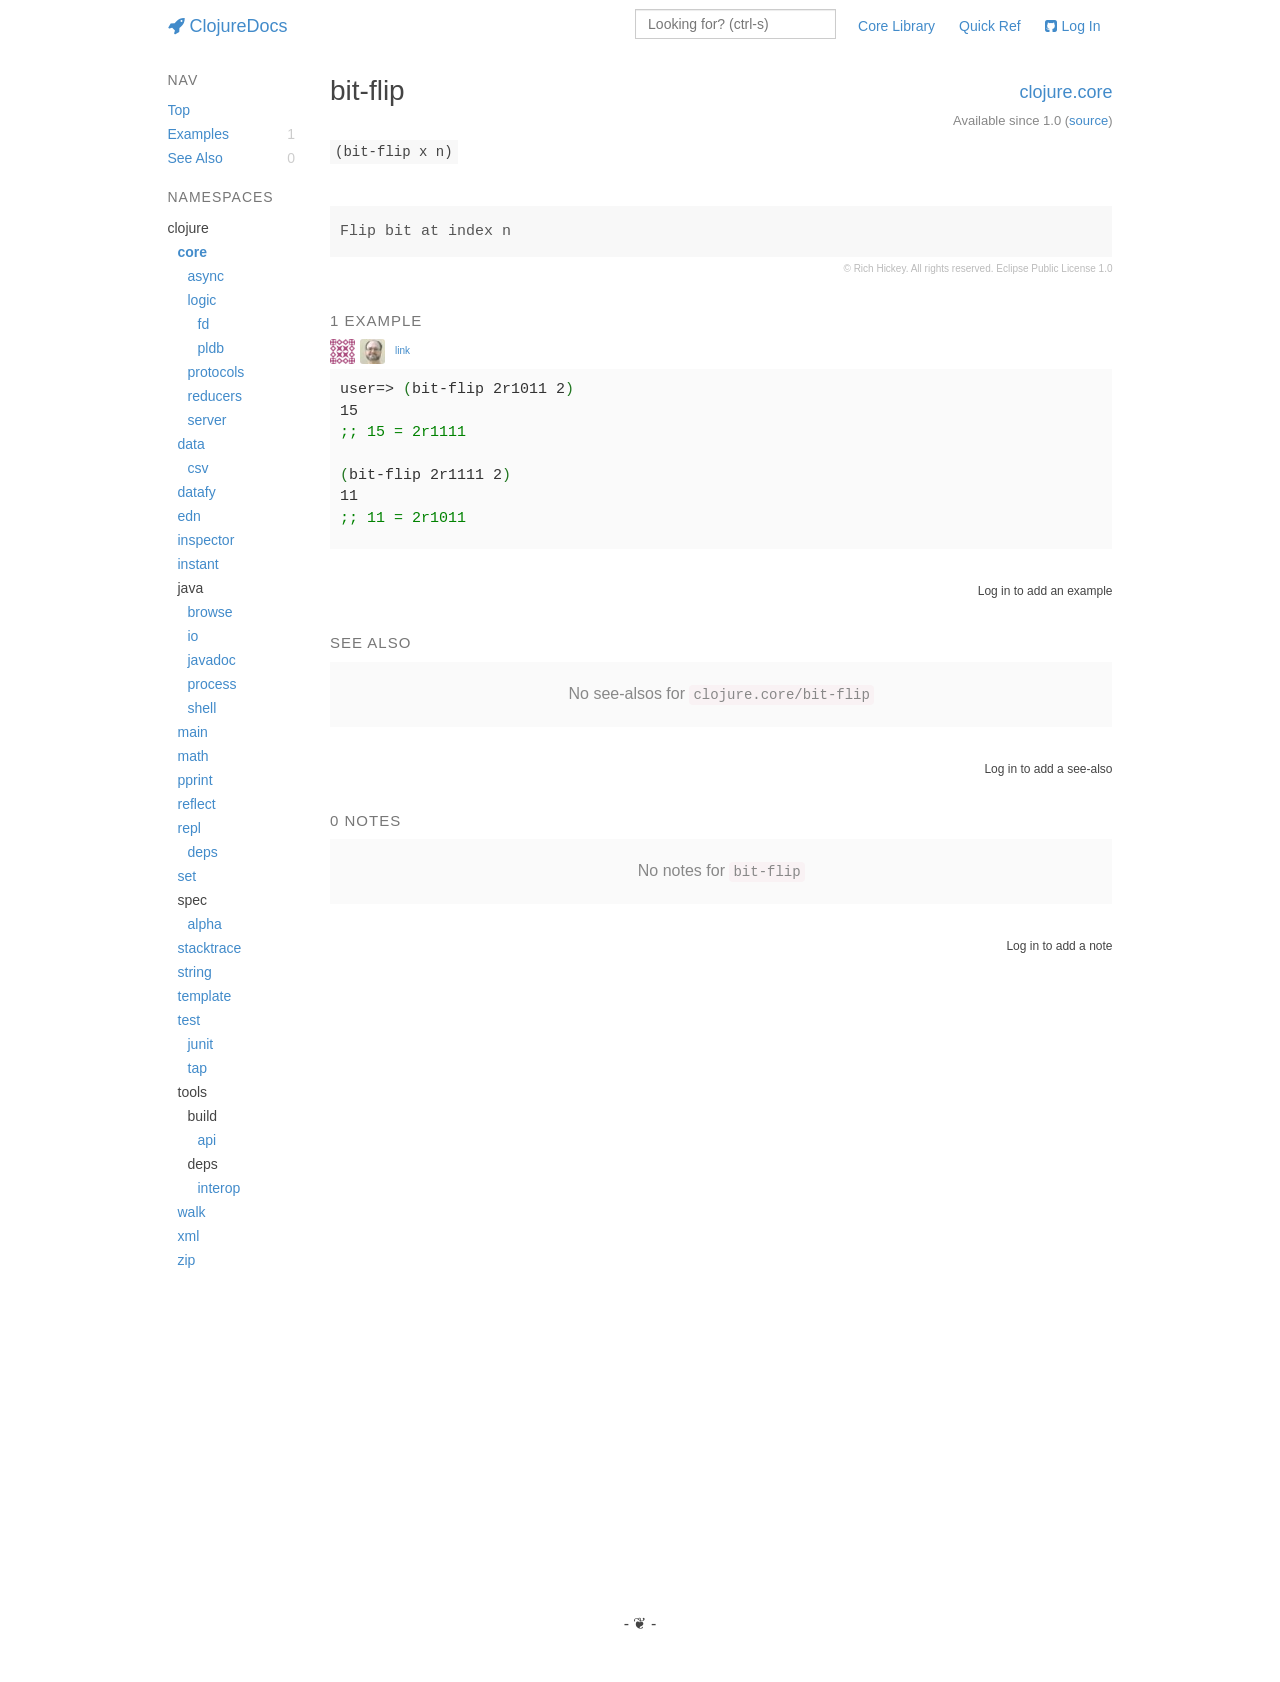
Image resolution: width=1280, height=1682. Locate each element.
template (205, 996)
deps (203, 852)
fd (204, 324)
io (193, 636)
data (191, 444)
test (189, 1020)
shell (202, 708)
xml (189, 1236)
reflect (197, 804)
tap (197, 1068)
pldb (211, 348)
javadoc (212, 660)
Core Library (896, 26)
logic (202, 300)
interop (219, 1188)
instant (198, 564)
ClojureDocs (228, 26)
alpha (205, 924)
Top (179, 110)
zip (187, 1260)
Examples (198, 134)
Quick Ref (989, 26)
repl (189, 828)
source (1088, 120)
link (402, 350)
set (187, 876)
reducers (215, 396)
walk (192, 1212)
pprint (195, 780)
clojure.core (1065, 92)
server (207, 420)
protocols (216, 372)
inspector (206, 540)
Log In (1073, 26)
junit (201, 1044)
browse (210, 612)
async (206, 276)
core (193, 252)
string (195, 972)
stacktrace (210, 948)
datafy (197, 492)
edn (189, 516)
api (207, 1140)
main (193, 732)
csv (198, 468)
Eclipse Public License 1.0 (1054, 268)
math (193, 756)
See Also (195, 158)
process (212, 684)
